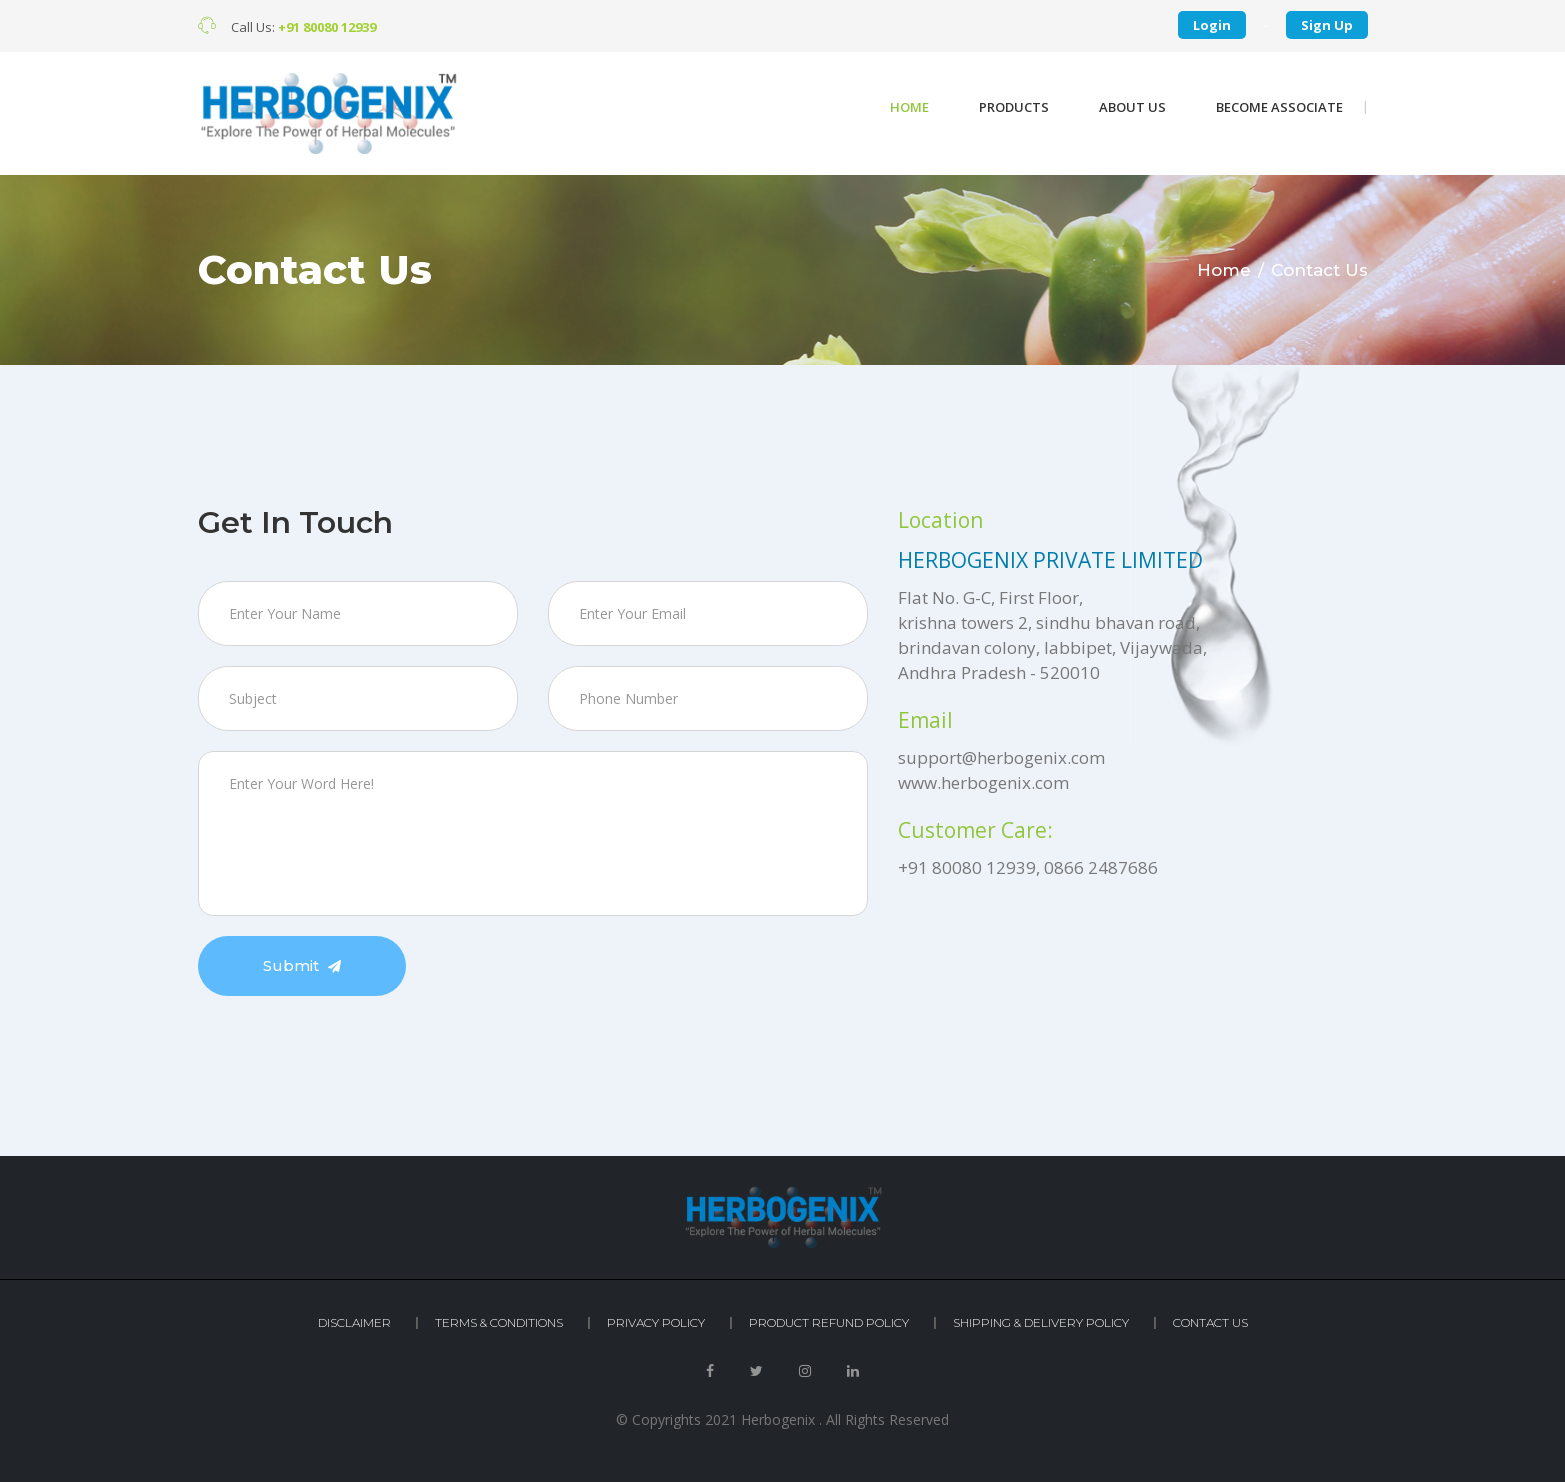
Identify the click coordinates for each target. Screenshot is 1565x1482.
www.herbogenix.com (983, 782)
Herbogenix (778, 1419)
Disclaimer (354, 1322)
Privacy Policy (656, 1322)
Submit (302, 965)
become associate (1279, 107)
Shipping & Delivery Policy (1041, 1322)
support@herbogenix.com (1001, 757)
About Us (1132, 107)
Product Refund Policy (829, 1322)
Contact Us (1210, 1322)
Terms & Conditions (499, 1322)
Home (909, 107)
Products (1014, 107)
